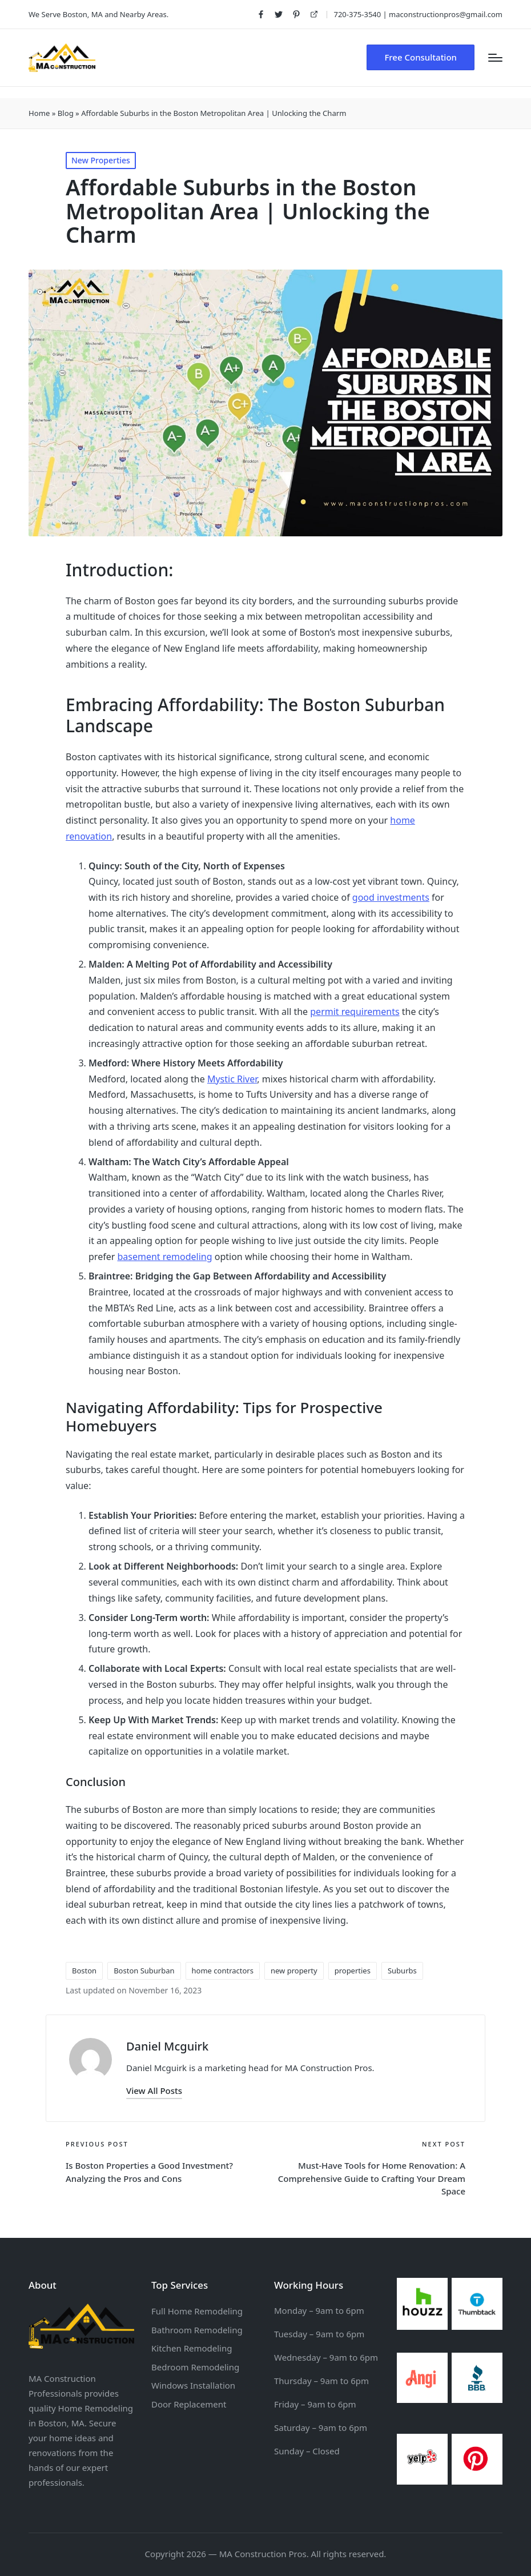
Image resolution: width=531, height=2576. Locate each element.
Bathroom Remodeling (197, 2330)
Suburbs (402, 1970)
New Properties (100, 160)
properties (353, 1970)
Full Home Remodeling (197, 2311)
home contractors (223, 1970)
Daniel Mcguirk (167, 2046)
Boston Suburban (144, 1970)
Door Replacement (188, 2404)
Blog (66, 113)
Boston (84, 1970)
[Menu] (495, 58)
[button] (420, 57)
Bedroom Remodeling (195, 2367)
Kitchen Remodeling (191, 2348)
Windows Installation (193, 2385)
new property (294, 1970)
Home (39, 113)
